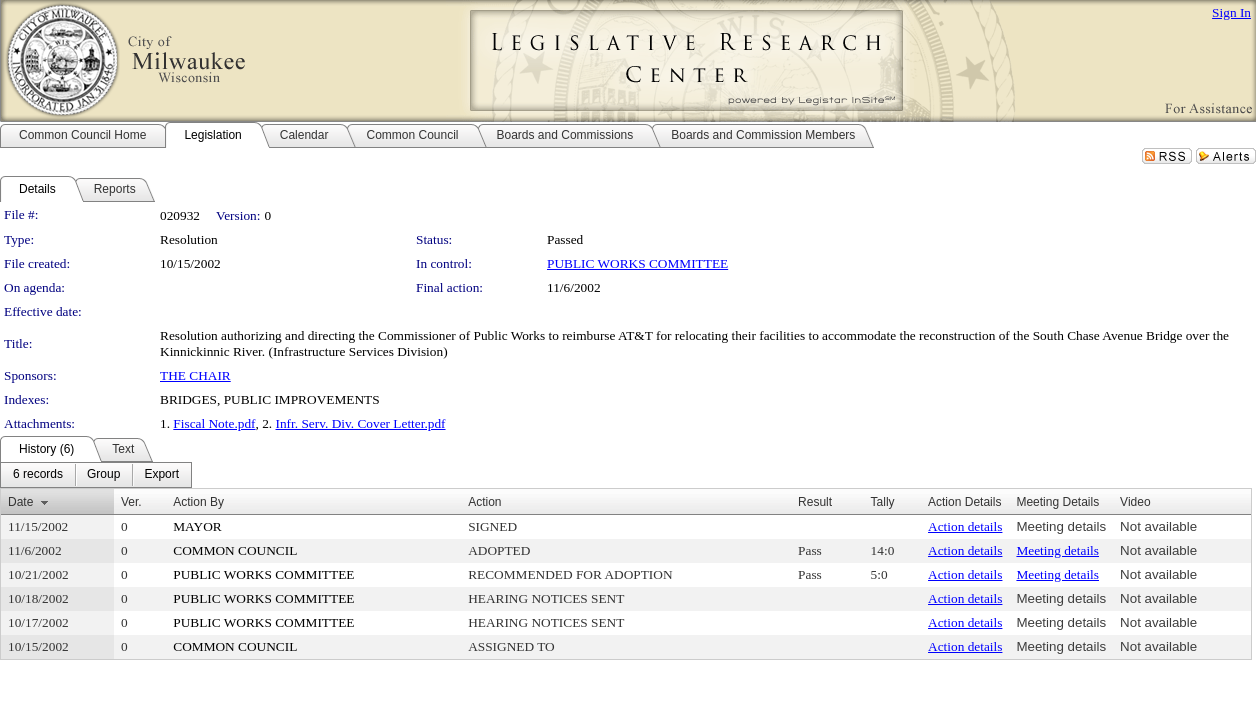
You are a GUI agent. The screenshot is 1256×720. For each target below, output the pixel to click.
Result (815, 502)
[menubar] (96, 475)
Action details (965, 526)
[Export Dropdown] (161, 475)
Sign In (1231, 12)
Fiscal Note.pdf (214, 423)
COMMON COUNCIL (235, 550)
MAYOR (197, 526)
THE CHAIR (195, 375)
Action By (198, 502)
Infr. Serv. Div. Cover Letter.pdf (361, 423)
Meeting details (1061, 526)
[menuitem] (38, 475)
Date (20, 502)
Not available (1158, 526)
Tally (883, 502)
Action (484, 502)
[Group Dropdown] (103, 475)
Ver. (131, 502)
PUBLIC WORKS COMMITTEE (637, 263)
